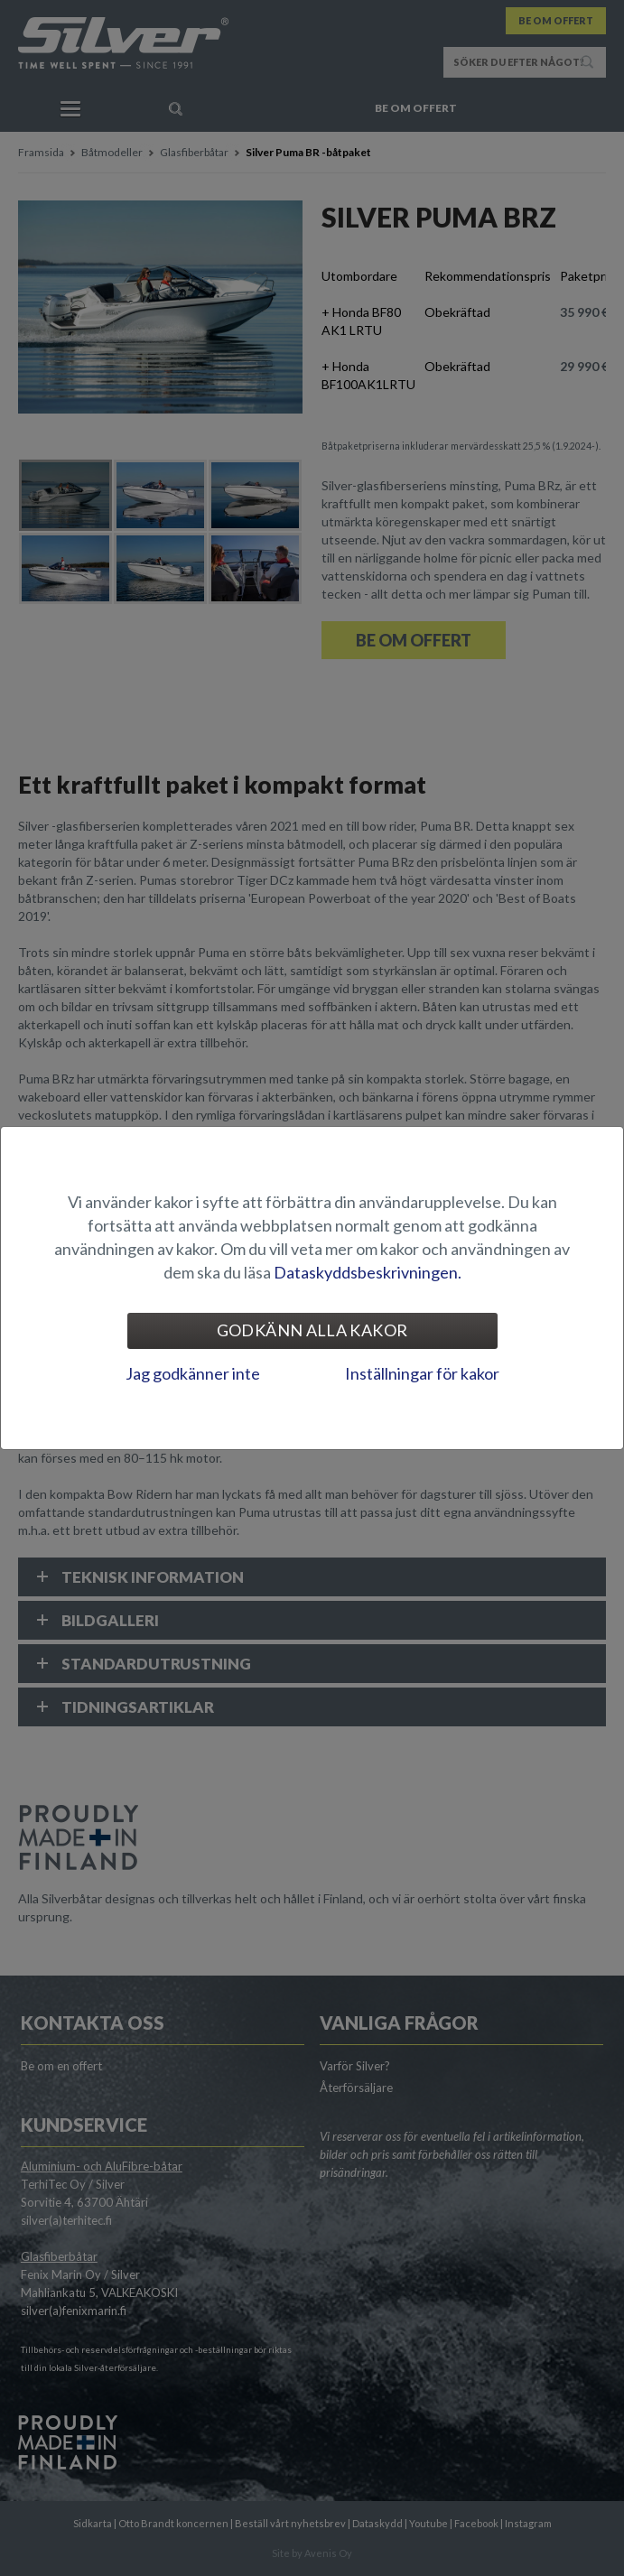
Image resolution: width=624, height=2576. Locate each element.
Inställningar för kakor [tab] (422, 1373)
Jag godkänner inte (193, 1373)
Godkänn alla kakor (312, 1330)
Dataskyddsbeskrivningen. (367, 1272)
